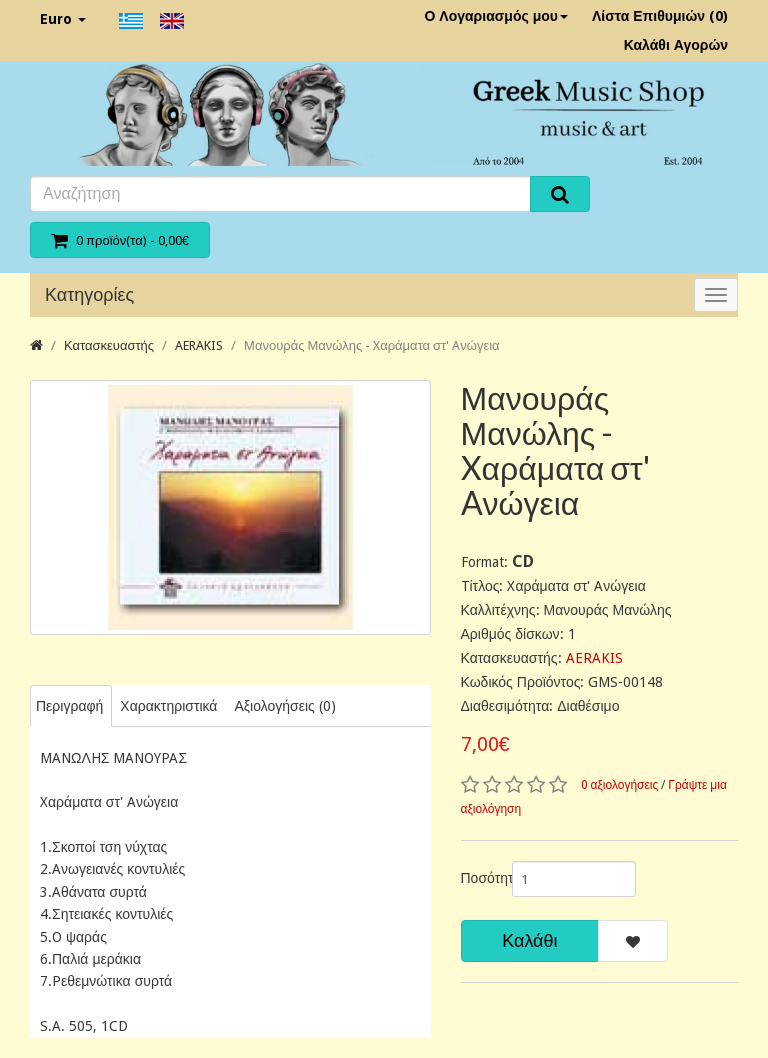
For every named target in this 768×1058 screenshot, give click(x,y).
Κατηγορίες (89, 294)
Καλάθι (529, 940)
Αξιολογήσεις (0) (284, 706)
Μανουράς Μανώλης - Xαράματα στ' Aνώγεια (372, 345)
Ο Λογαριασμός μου (496, 16)
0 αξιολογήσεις (620, 785)
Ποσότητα (479, 878)
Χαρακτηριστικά (168, 706)
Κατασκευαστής (109, 345)
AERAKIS (199, 345)
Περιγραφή (69, 706)
